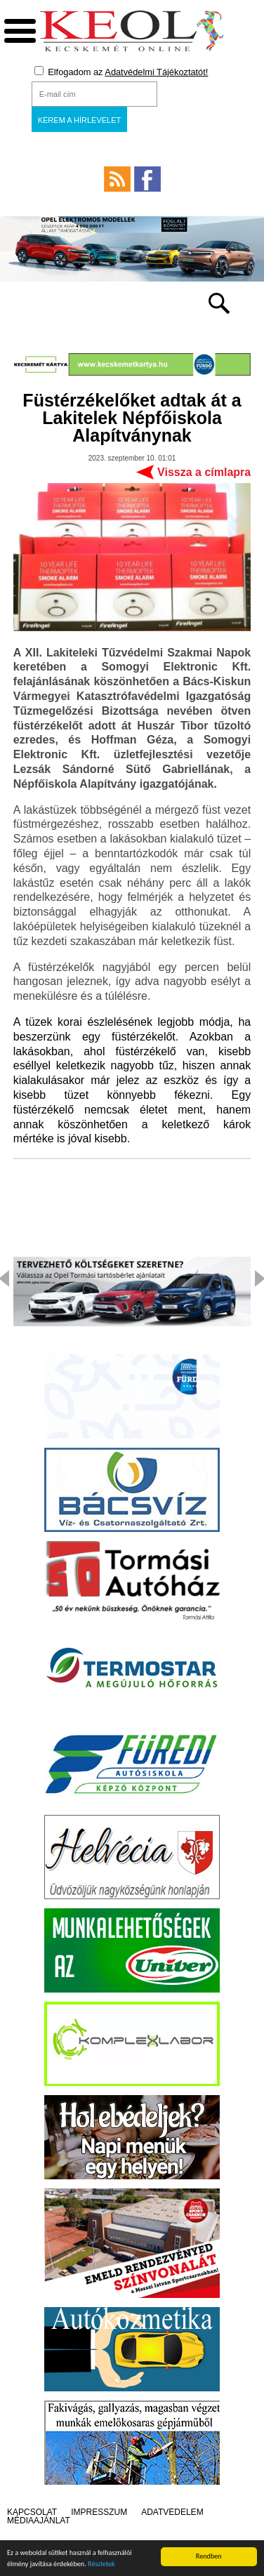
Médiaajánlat (38, 2520)
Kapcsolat (32, 2512)
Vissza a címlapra (204, 472)
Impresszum (99, 2512)
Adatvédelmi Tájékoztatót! (156, 72)
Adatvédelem (172, 2512)
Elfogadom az (121, 71)
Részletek (101, 2564)
